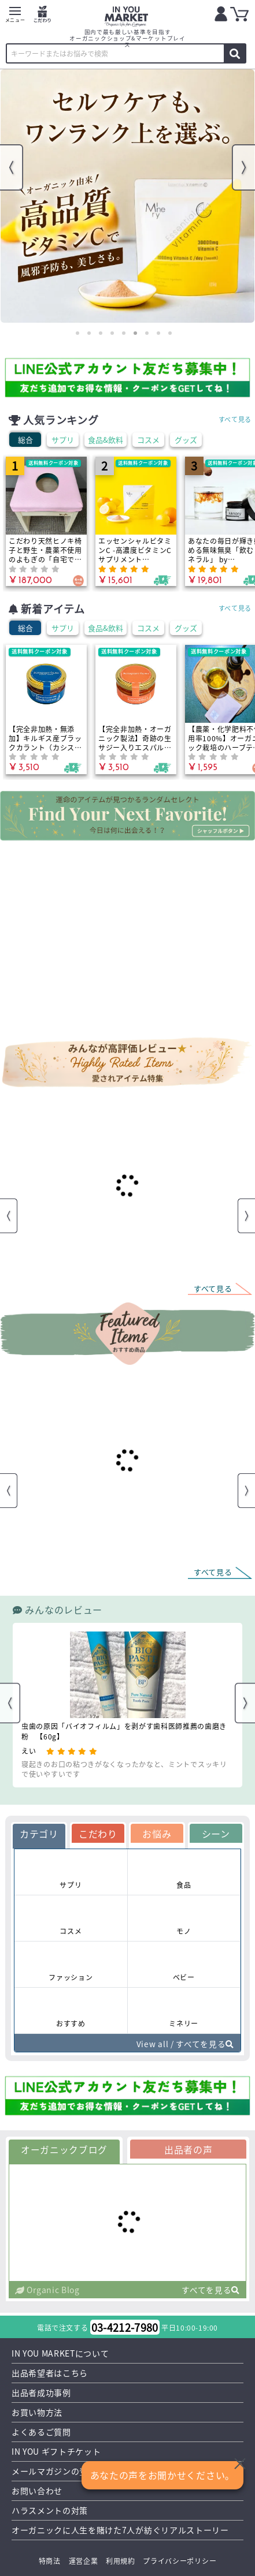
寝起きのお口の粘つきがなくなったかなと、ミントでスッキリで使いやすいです (124, 1769)
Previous (11, 167)
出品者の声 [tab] (188, 2149)
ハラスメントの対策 (50, 2511)
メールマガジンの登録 (54, 2471)
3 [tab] (100, 333)
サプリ (62, 439)
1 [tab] (77, 333)
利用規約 (120, 2561)
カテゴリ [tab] (39, 1833)
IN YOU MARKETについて (60, 2354)
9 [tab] (170, 333)
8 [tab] (158, 333)
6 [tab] (135, 333)
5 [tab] (123, 333)
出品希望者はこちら (50, 2373)
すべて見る (235, 419)
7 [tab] (147, 333)
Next (243, 167)
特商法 (50, 2561)
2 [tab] (89, 333)
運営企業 (83, 2561)
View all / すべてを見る (185, 2043)
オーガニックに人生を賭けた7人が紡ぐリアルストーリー (120, 2530)
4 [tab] (112, 333)
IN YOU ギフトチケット (56, 2452)
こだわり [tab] (98, 1833)
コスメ (148, 439)
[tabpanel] (127, 196)
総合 (25, 439)
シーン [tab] (216, 1833)
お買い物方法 (37, 2412)
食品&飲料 (105, 439)
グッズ (186, 439)
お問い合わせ (37, 2491)
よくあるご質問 (41, 2432)
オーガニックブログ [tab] (64, 2149)
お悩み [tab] (156, 1833)
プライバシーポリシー (179, 2561)
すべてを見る (211, 2290)
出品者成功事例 (41, 2393)
